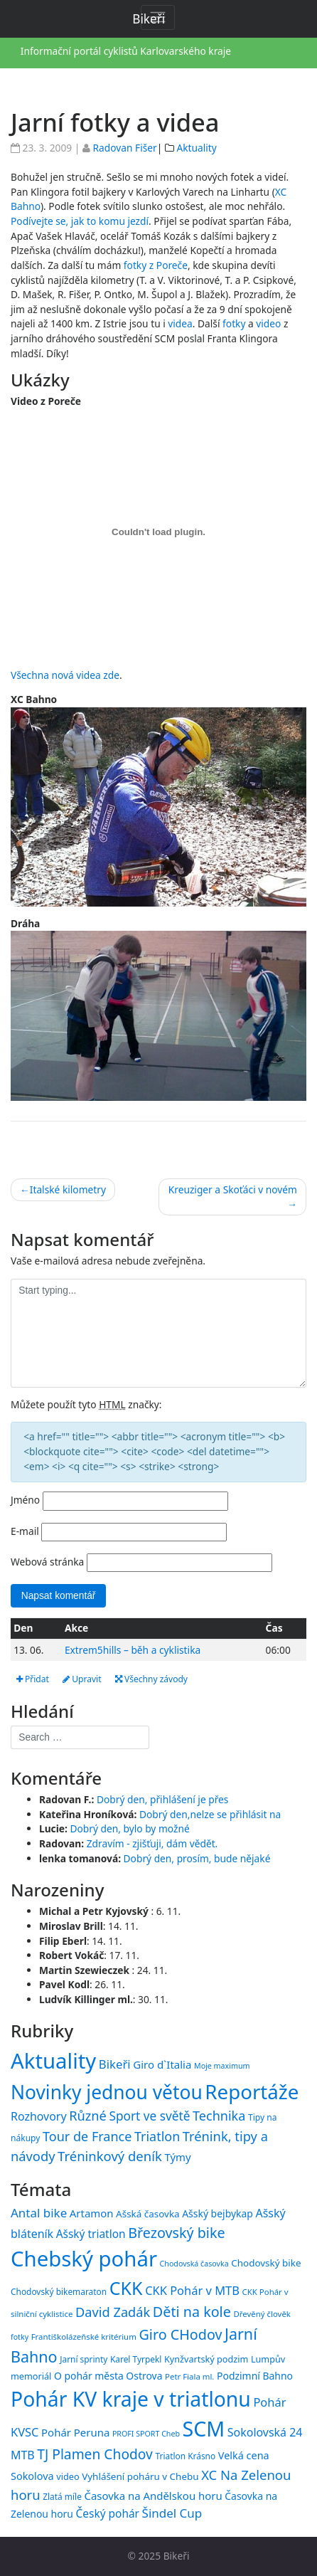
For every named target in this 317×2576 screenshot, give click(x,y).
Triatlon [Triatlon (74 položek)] (157, 2136)
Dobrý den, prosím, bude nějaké (197, 1858)
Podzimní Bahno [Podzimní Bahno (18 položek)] (255, 2375)
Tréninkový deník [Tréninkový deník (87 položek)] (110, 2156)
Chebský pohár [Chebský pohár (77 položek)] (84, 2258)
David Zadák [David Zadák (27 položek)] (112, 2312)
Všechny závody (151, 1679)
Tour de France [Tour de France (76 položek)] (87, 2136)
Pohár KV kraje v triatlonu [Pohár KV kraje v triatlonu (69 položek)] (131, 2398)
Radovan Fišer (124, 147)
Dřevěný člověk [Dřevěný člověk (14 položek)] (261, 2313)
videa (180, 323)
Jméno (25, 1499)
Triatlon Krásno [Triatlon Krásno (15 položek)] (185, 2455)
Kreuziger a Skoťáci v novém (232, 1189)
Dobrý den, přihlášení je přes (163, 1799)
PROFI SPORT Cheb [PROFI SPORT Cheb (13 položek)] (146, 2434)
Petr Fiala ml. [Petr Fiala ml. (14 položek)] (189, 2376)
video (268, 323)
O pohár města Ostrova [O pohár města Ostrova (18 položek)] (108, 2375)
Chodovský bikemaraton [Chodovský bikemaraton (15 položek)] (59, 2291)
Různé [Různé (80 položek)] (88, 2115)
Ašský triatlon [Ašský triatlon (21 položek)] (91, 2234)
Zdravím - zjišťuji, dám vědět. (152, 1843)
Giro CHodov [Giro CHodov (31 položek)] (180, 2334)
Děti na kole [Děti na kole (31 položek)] (192, 2311)
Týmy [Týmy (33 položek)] (177, 2157)
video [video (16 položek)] (67, 2476)
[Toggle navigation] (158, 17)
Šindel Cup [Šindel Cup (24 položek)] (172, 2513)
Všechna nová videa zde (65, 675)
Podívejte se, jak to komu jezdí (80, 221)
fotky (233, 323)
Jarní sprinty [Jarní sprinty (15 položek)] (83, 2359)
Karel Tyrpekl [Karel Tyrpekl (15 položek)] (135, 2359)
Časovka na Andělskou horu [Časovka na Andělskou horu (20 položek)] (153, 2495)
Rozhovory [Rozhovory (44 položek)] (39, 2116)
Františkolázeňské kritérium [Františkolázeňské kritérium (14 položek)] (83, 2336)
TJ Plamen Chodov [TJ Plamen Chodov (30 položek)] (95, 2454)
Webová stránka (47, 1561)
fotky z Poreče (156, 265)
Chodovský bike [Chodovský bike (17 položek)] (266, 2262)
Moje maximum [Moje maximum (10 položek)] (221, 2066)
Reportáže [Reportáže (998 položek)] (252, 2091)
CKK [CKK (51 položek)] (126, 2288)
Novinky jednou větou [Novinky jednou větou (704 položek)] (107, 2092)
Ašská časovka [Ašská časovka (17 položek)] (148, 2213)
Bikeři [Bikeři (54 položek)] (115, 2064)
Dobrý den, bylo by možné (129, 1828)
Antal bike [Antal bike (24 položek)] (39, 2213)
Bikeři (176, 2555)
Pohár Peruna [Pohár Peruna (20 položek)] (75, 2432)
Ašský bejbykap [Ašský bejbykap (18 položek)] (217, 2213)
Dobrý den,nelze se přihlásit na (210, 1814)
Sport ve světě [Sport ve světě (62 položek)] (149, 2116)
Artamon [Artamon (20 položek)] (92, 2213)
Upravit (82, 1679)
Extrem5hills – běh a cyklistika (132, 1650)
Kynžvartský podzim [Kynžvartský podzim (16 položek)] (206, 2359)
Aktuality (196, 147)
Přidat (32, 1679)
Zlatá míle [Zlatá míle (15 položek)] (62, 2496)
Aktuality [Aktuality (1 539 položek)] (53, 2061)
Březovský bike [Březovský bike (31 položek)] (176, 2232)
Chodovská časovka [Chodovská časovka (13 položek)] (194, 2264)
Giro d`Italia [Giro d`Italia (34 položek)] (162, 2064)
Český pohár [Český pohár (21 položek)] (107, 2513)
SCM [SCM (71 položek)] (204, 2428)
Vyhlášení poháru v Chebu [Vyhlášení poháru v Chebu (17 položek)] (140, 2476)
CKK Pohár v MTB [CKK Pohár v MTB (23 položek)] (192, 2290)
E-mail (25, 1531)
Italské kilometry (68, 1189)
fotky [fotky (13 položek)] (19, 2337)
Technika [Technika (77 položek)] (219, 2115)
